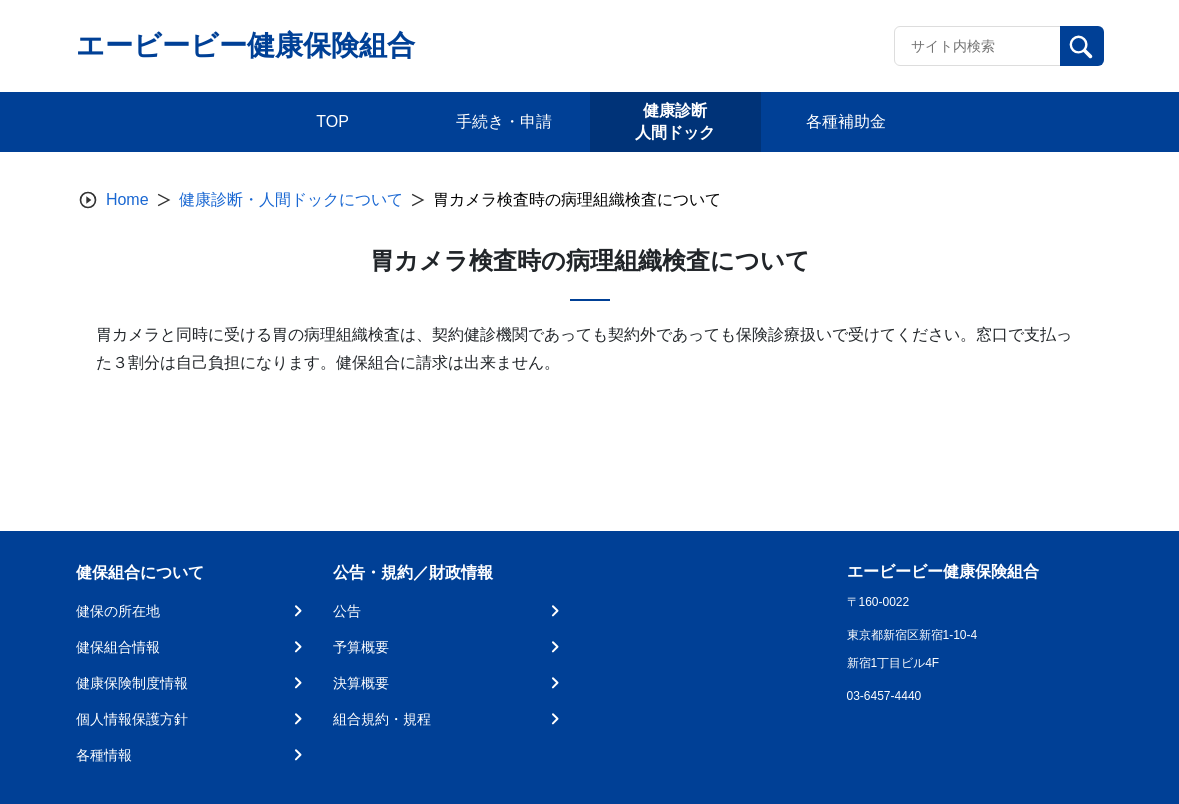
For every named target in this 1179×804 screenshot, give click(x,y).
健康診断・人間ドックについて (291, 199)
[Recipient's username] (977, 46)
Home (127, 199)
